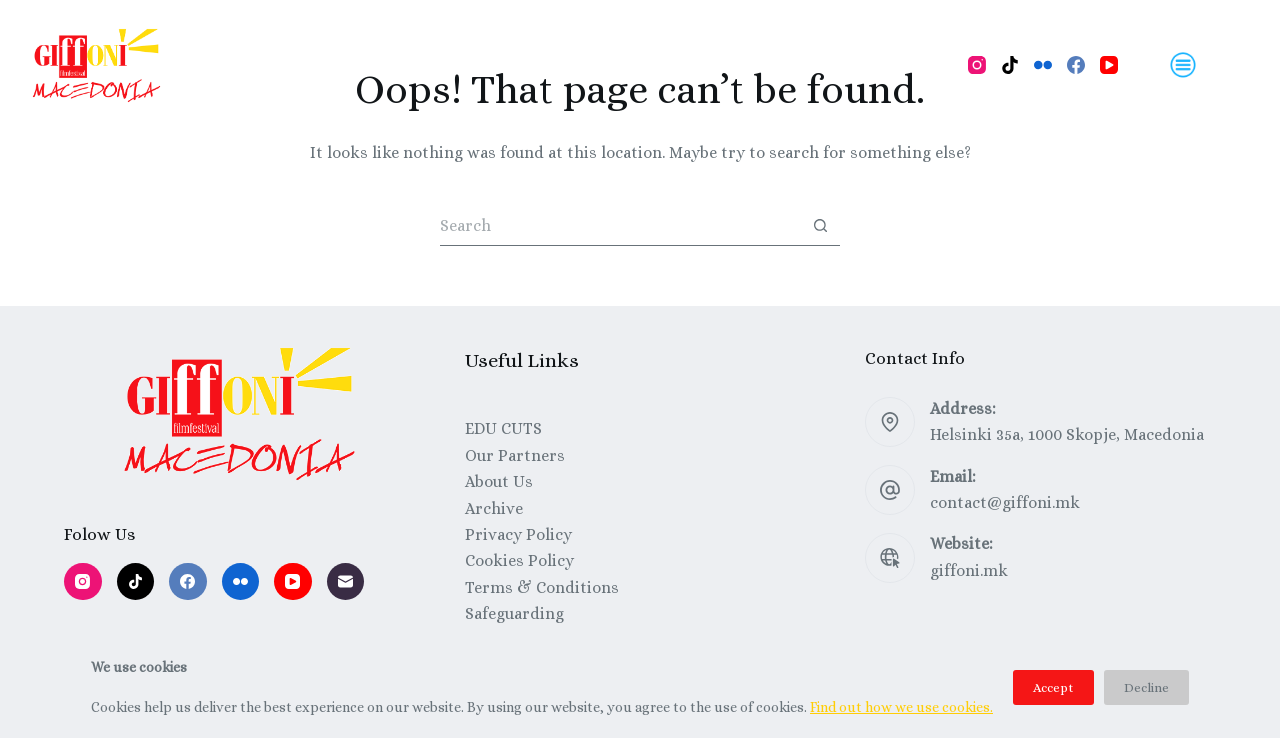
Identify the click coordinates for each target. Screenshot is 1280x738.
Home (210, 64)
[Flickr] (1043, 65)
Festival (765, 64)
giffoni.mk (969, 570)
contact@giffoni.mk (1005, 502)
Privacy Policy (518, 534)
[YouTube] (1109, 65)
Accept (1053, 687)
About (676, 64)
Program (302, 64)
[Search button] (820, 226)
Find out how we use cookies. (901, 707)
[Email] (346, 582)
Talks (599, 64)
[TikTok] (1010, 65)
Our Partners (515, 455)
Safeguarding (514, 613)
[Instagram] (977, 65)
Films (394, 64)
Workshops (496, 64)
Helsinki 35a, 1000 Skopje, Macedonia (1067, 434)
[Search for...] (620, 226)
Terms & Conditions (542, 587)
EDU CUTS (503, 428)
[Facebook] (1076, 65)
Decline (1146, 687)
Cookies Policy (519, 560)
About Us (499, 481)
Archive (494, 508)
